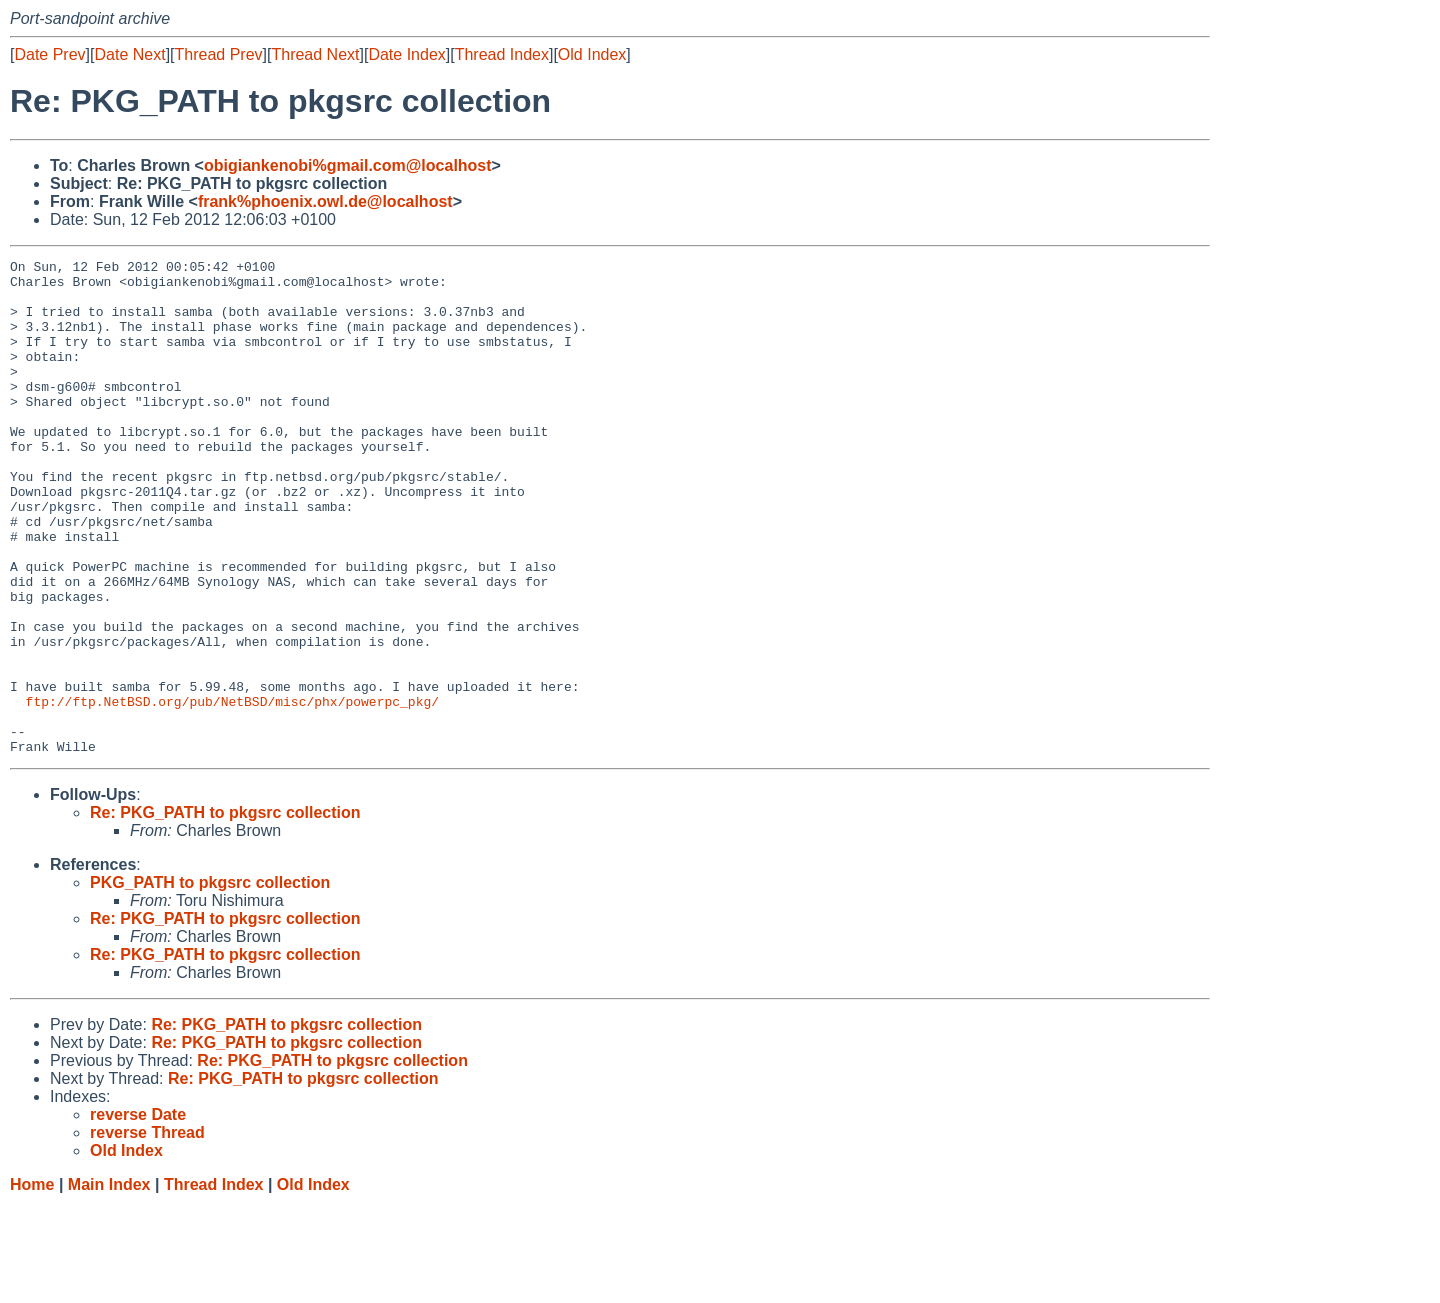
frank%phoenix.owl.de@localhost (325, 201)
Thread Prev (219, 54)
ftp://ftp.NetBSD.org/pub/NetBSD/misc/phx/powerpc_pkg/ (232, 791)
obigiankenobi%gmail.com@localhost (348, 165)
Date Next (129, 54)
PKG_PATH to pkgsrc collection (210, 981)
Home (32, 1283)
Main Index (109, 1283)
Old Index (592, 54)
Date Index (406, 54)
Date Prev (49, 54)
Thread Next (315, 54)
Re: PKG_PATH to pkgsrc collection (225, 911)
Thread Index (502, 54)
